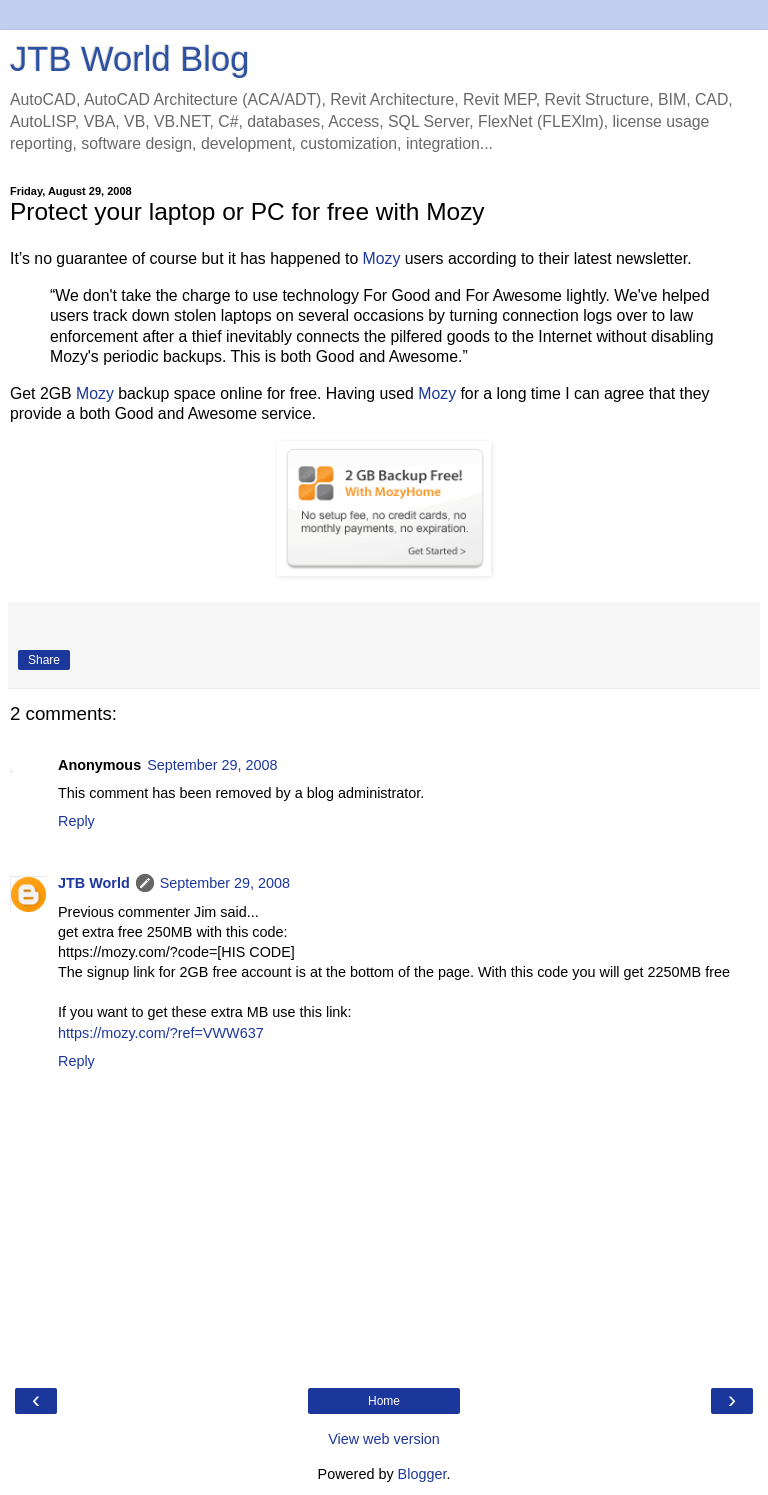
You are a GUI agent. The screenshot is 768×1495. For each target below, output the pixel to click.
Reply (76, 821)
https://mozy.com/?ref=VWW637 (161, 1033)
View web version (384, 1439)
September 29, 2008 (212, 765)
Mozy (382, 258)
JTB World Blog (129, 59)
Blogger (422, 1474)
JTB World (94, 883)
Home (384, 1401)
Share (44, 660)
